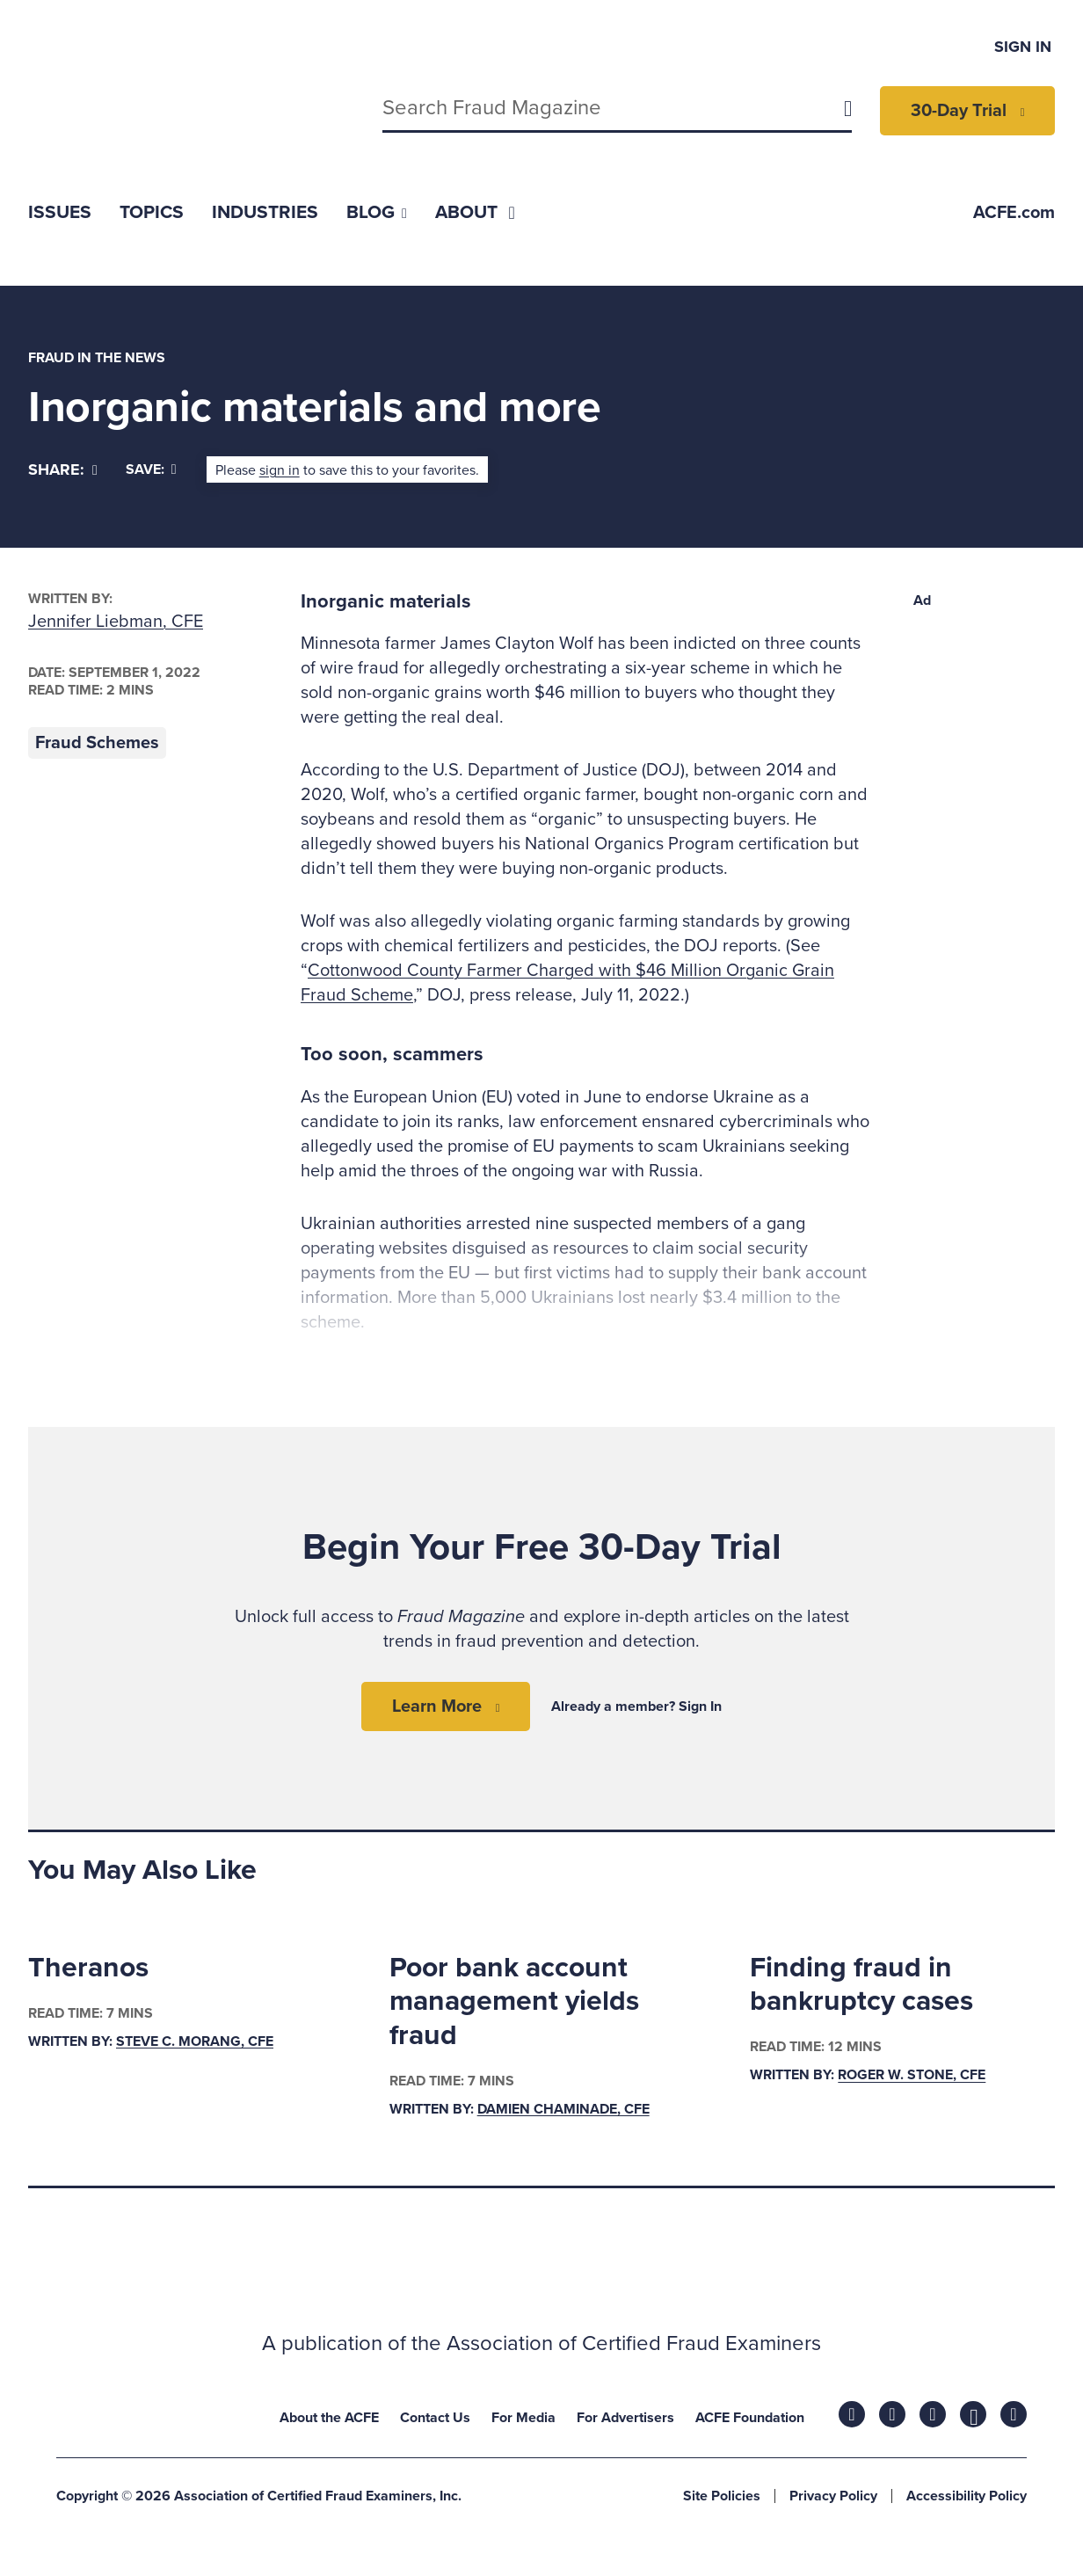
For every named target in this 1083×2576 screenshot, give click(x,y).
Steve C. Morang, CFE (194, 2041)
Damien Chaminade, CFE (563, 2109)
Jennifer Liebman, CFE (115, 621)
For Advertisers (625, 2418)
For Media (523, 2418)
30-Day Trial (959, 110)
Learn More (437, 1706)
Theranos (88, 1967)
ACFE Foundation (749, 2418)
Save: (151, 469)
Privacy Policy (833, 2496)
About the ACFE (329, 2418)
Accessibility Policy (966, 2496)
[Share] (63, 470)
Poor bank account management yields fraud (514, 2001)
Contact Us (435, 2418)
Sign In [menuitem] (1022, 46)
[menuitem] (59, 212)
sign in (279, 470)
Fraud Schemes (97, 742)
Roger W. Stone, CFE (911, 2076)
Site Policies (721, 2496)
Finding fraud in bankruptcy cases (861, 1984)
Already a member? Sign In (636, 1706)
